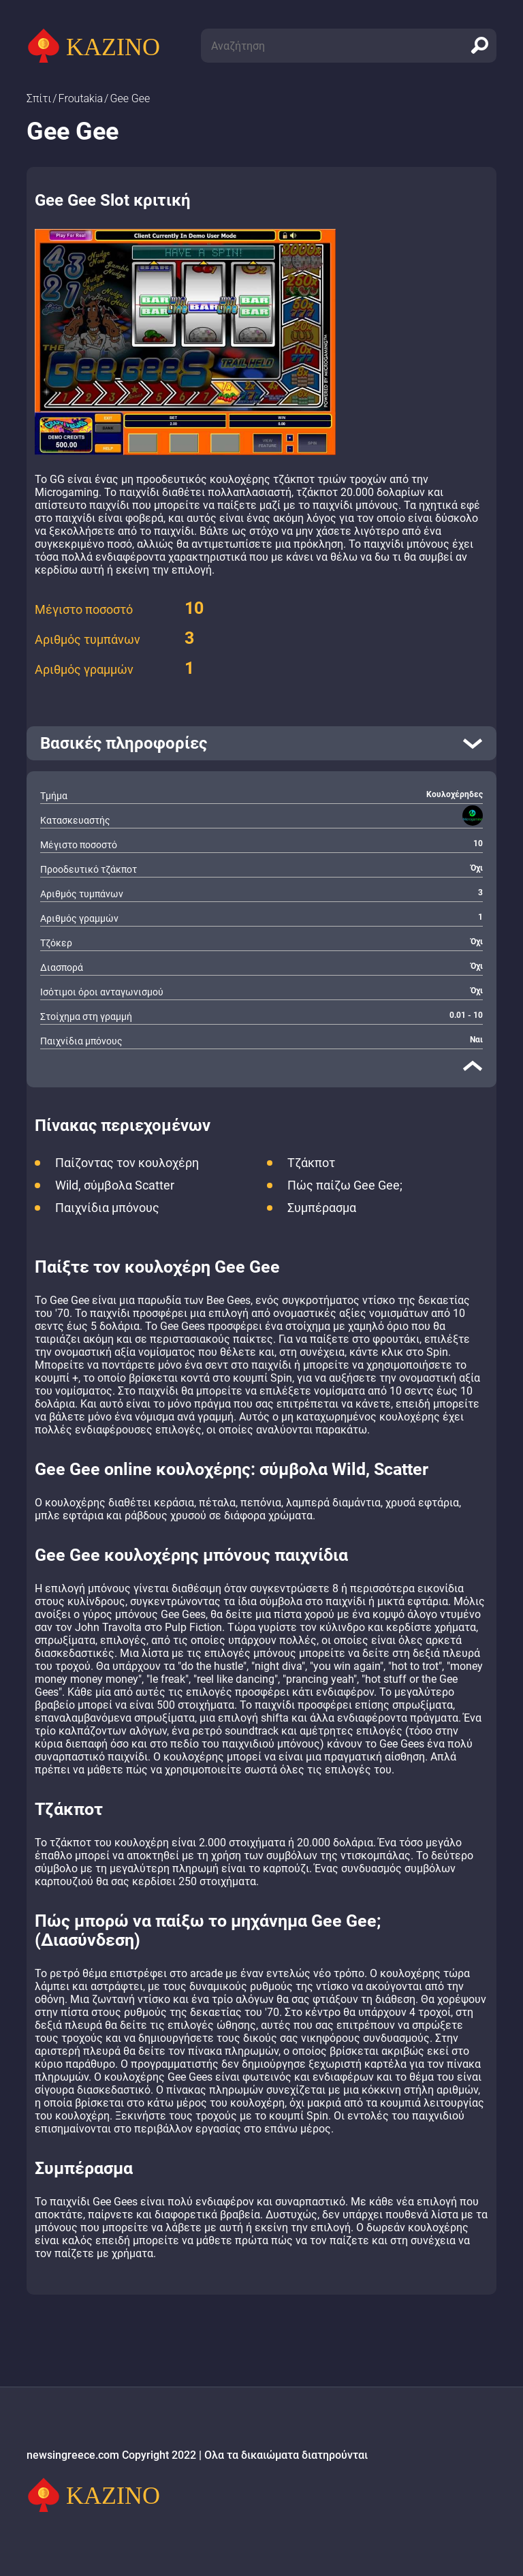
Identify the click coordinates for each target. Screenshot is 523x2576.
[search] (479, 46)
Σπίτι (39, 98)
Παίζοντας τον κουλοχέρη (127, 1162)
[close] (472, 1065)
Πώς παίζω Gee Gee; (344, 1185)
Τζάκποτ (311, 1162)
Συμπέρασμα (321, 1207)
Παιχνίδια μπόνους (107, 1207)
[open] (261, 743)
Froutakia (81, 98)
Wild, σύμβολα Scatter (114, 1185)
